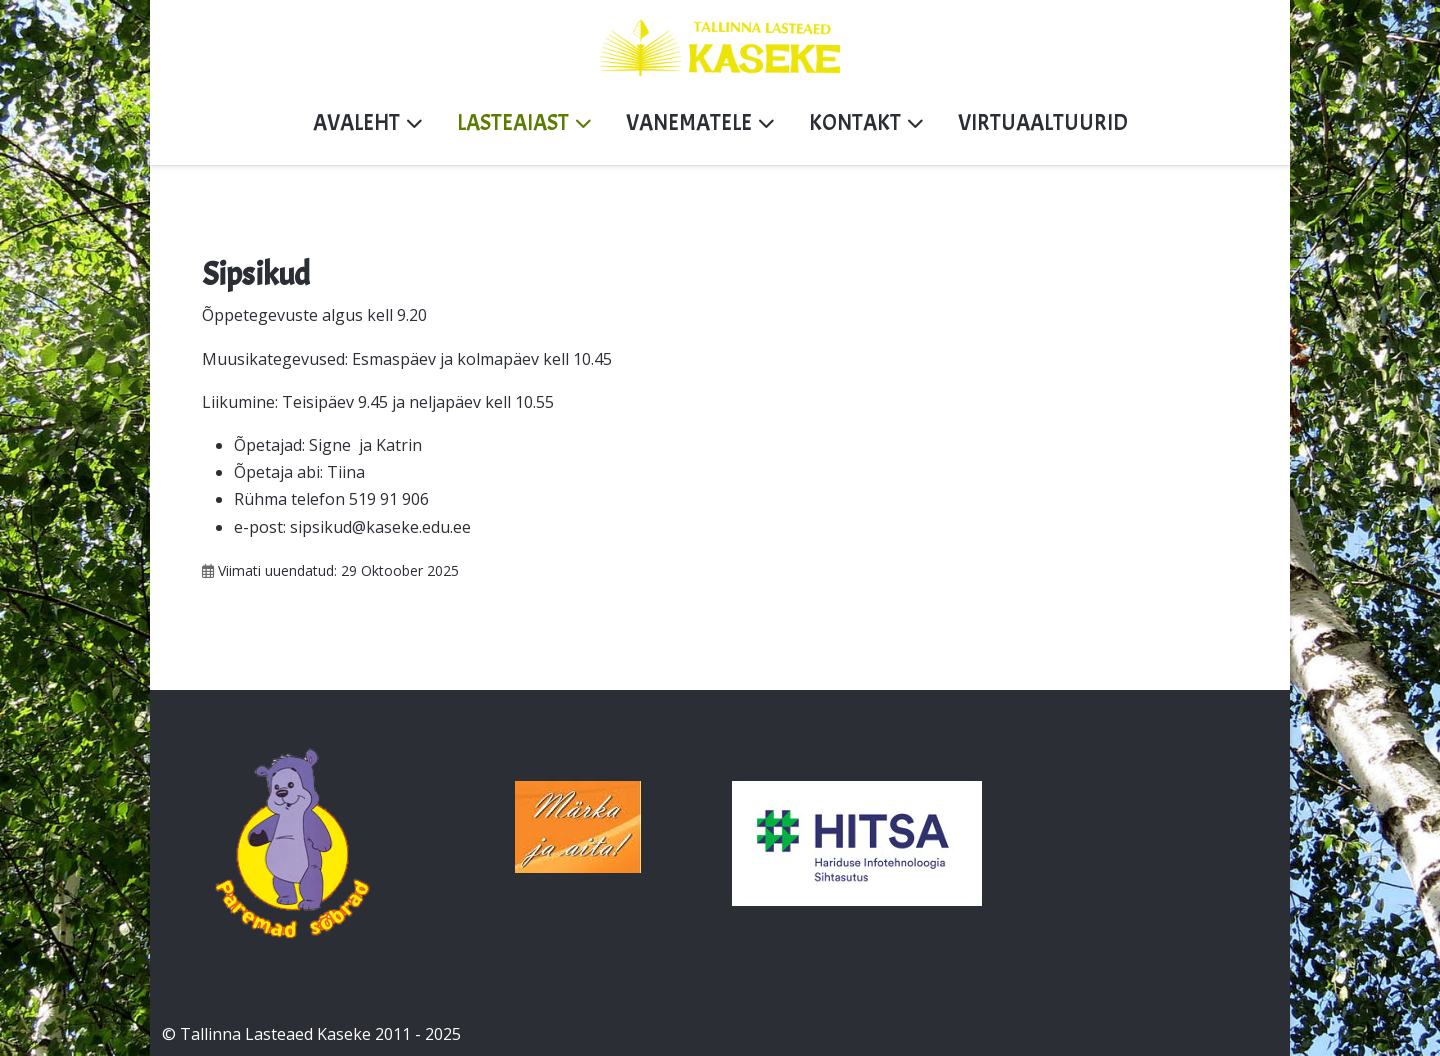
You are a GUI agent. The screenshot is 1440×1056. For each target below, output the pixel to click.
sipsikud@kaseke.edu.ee (380, 527)
